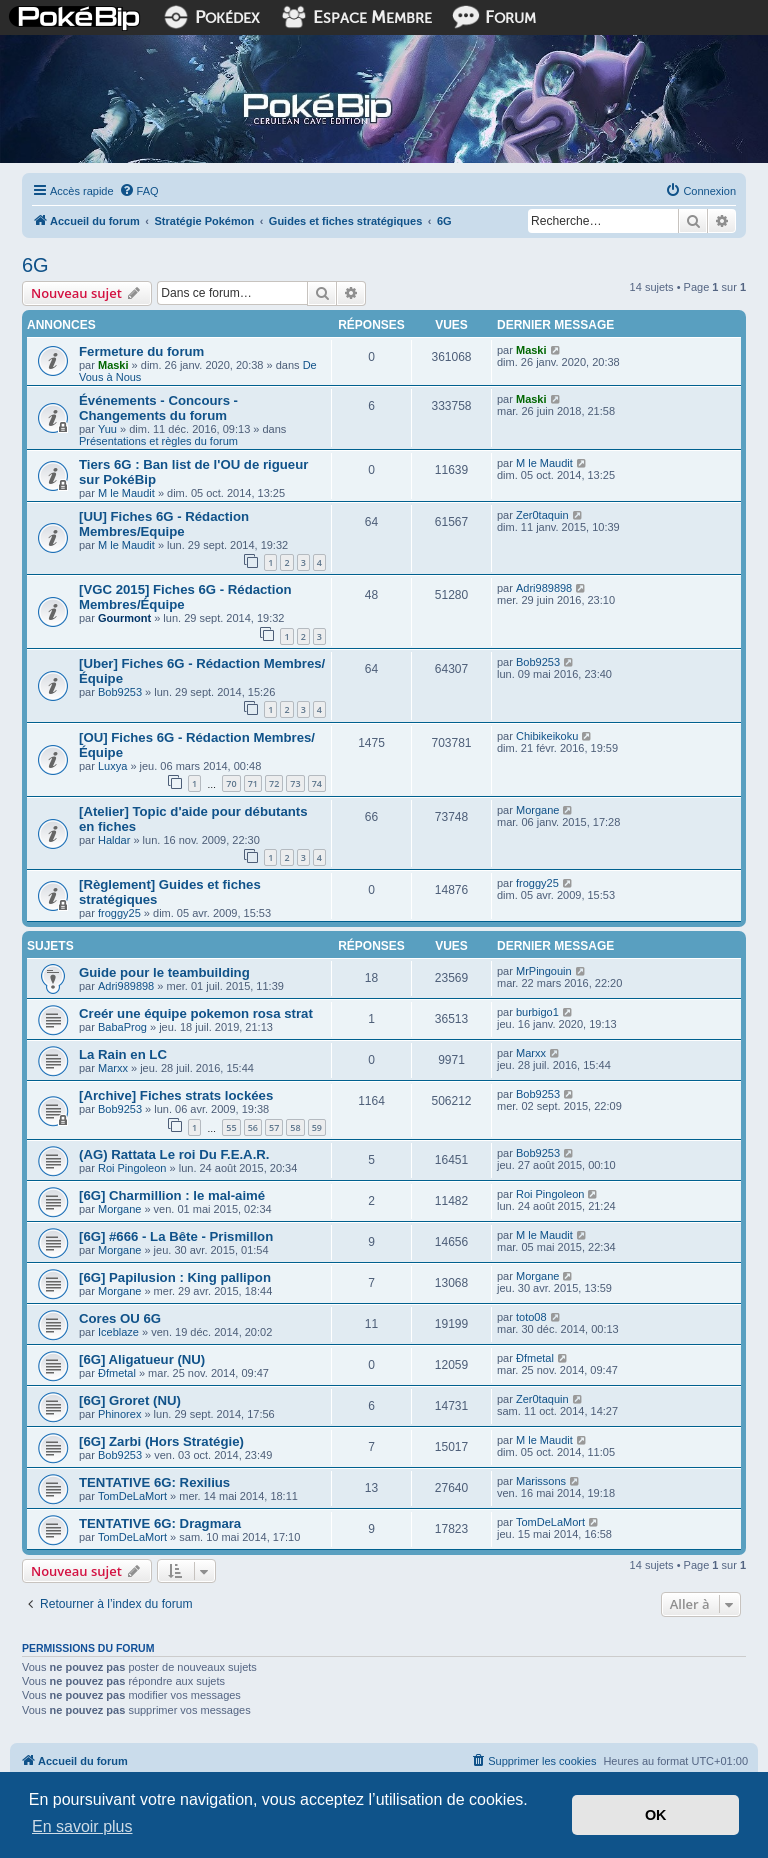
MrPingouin (544, 971)
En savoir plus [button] (82, 1826)
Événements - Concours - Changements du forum (158, 408)
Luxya (112, 766)
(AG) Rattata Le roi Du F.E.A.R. (174, 1154)
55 (231, 1127)
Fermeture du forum (141, 351)
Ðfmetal (117, 1373)
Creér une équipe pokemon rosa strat (196, 1013)
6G (35, 265)
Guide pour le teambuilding (164, 972)
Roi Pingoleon (132, 1168)
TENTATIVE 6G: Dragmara (160, 1523)
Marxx (113, 1068)
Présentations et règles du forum (158, 441)
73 (295, 783)
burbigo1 (537, 1012)
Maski (113, 365)
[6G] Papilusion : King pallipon (175, 1277)
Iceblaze (118, 1332)
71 (253, 783)
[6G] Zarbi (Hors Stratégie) (161, 1441)
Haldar (114, 840)
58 (295, 1127)
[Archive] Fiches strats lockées (176, 1095)
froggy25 (119, 913)
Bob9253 (120, 692)
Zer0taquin (542, 515)
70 (231, 783)
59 (317, 1127)
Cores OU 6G (120, 1318)
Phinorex (119, 1414)
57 (274, 1127)
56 (253, 1127)
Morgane (537, 810)
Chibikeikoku (547, 736)
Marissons (541, 1481)
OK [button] (656, 1815)
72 (274, 783)
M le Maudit (126, 493)
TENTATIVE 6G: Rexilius (154, 1482)
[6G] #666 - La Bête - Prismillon (176, 1236)
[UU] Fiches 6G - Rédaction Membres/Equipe (164, 524)
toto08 (531, 1317)
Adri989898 (544, 588)
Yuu (107, 429)
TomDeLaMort (132, 1496)
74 (317, 783)
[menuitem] (139, 191)
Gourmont (124, 618)
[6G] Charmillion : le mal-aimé (172, 1195)
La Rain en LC (123, 1054)
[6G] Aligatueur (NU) (142, 1359)
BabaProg (122, 1027)
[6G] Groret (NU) (130, 1400)
